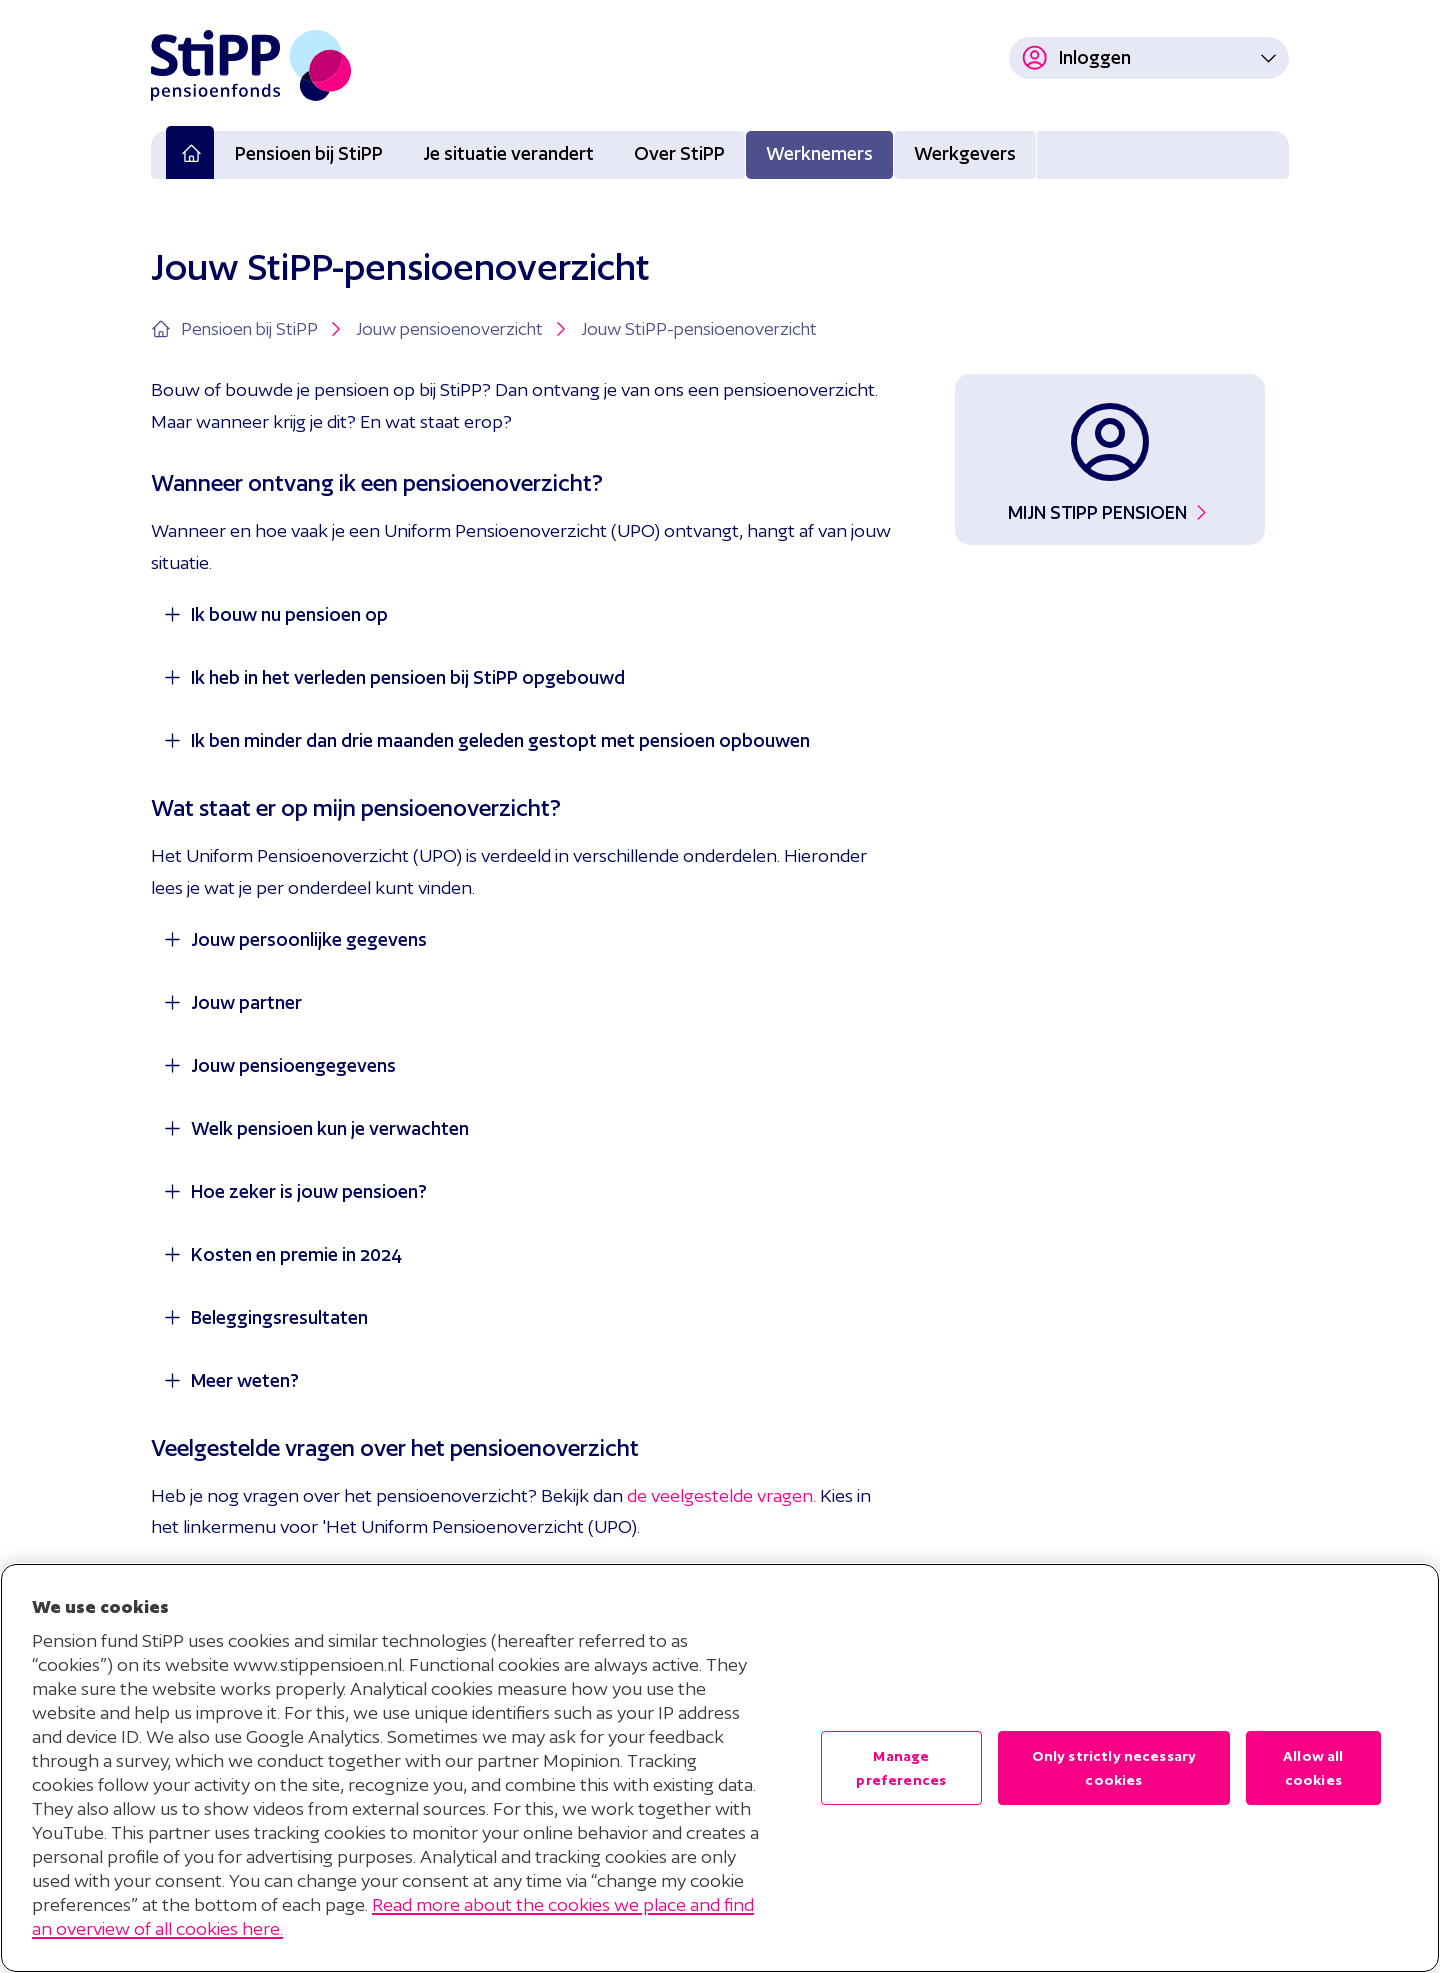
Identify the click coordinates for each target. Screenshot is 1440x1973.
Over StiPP (679, 153)
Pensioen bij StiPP (309, 153)
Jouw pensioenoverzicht (463, 329)
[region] (720, 1768)
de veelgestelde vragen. (721, 1495)
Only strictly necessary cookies (1114, 1768)
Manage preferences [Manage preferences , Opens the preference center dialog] (901, 1768)
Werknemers (819, 153)
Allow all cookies (1313, 1768)
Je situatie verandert (508, 153)
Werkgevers (965, 153)
